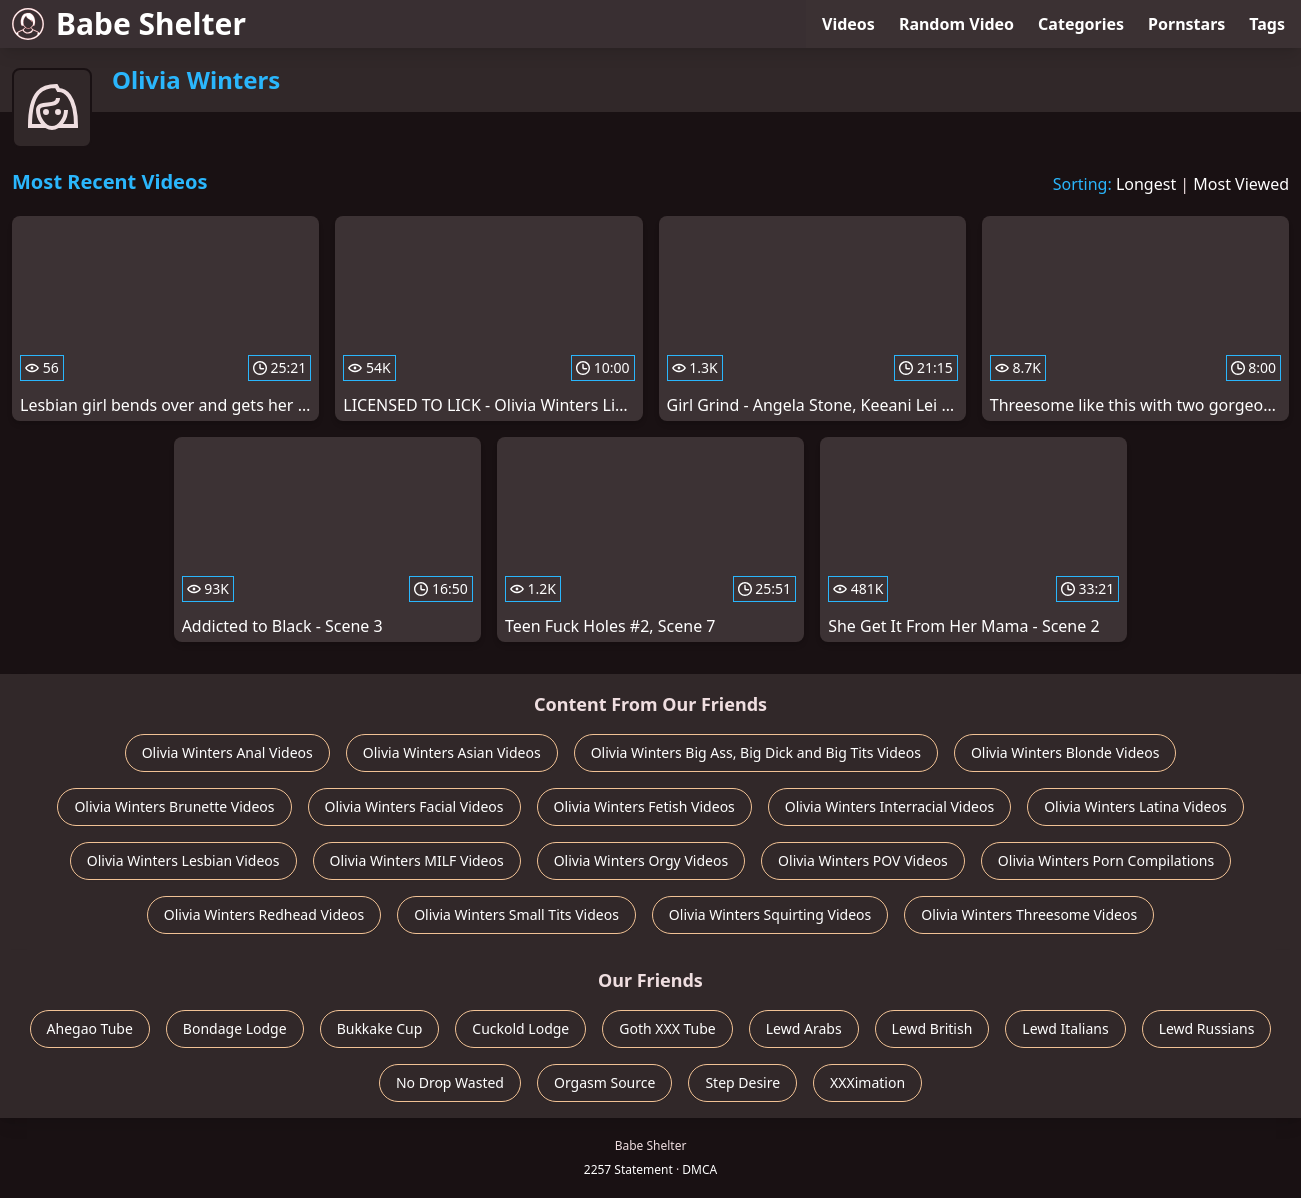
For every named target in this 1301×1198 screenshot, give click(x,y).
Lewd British (932, 1028)
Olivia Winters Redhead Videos (264, 914)
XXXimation (867, 1082)
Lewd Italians (1065, 1028)
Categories (1081, 24)
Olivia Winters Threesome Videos (1029, 914)
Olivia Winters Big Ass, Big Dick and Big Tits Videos (756, 752)
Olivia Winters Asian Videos (452, 752)
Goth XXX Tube (667, 1028)
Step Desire (742, 1082)
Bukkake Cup (380, 1028)
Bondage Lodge (235, 1028)
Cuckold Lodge (520, 1028)
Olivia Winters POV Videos (863, 860)
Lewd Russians (1207, 1028)
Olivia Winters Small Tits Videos (516, 914)
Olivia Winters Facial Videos (414, 806)
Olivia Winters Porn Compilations (1106, 860)
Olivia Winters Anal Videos (227, 752)
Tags (1267, 24)
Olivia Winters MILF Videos (417, 860)
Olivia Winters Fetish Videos (644, 806)
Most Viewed (1241, 184)
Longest (1146, 184)
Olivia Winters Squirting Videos (770, 914)
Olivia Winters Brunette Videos (174, 806)
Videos (848, 24)
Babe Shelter (129, 23)
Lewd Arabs (804, 1028)
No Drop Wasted (450, 1082)
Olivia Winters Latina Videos (1135, 806)
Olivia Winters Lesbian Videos (183, 860)
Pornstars (1186, 24)
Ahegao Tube (90, 1028)
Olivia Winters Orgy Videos (641, 860)
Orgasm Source (604, 1082)
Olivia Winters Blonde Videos (1065, 752)
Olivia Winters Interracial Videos (889, 806)
